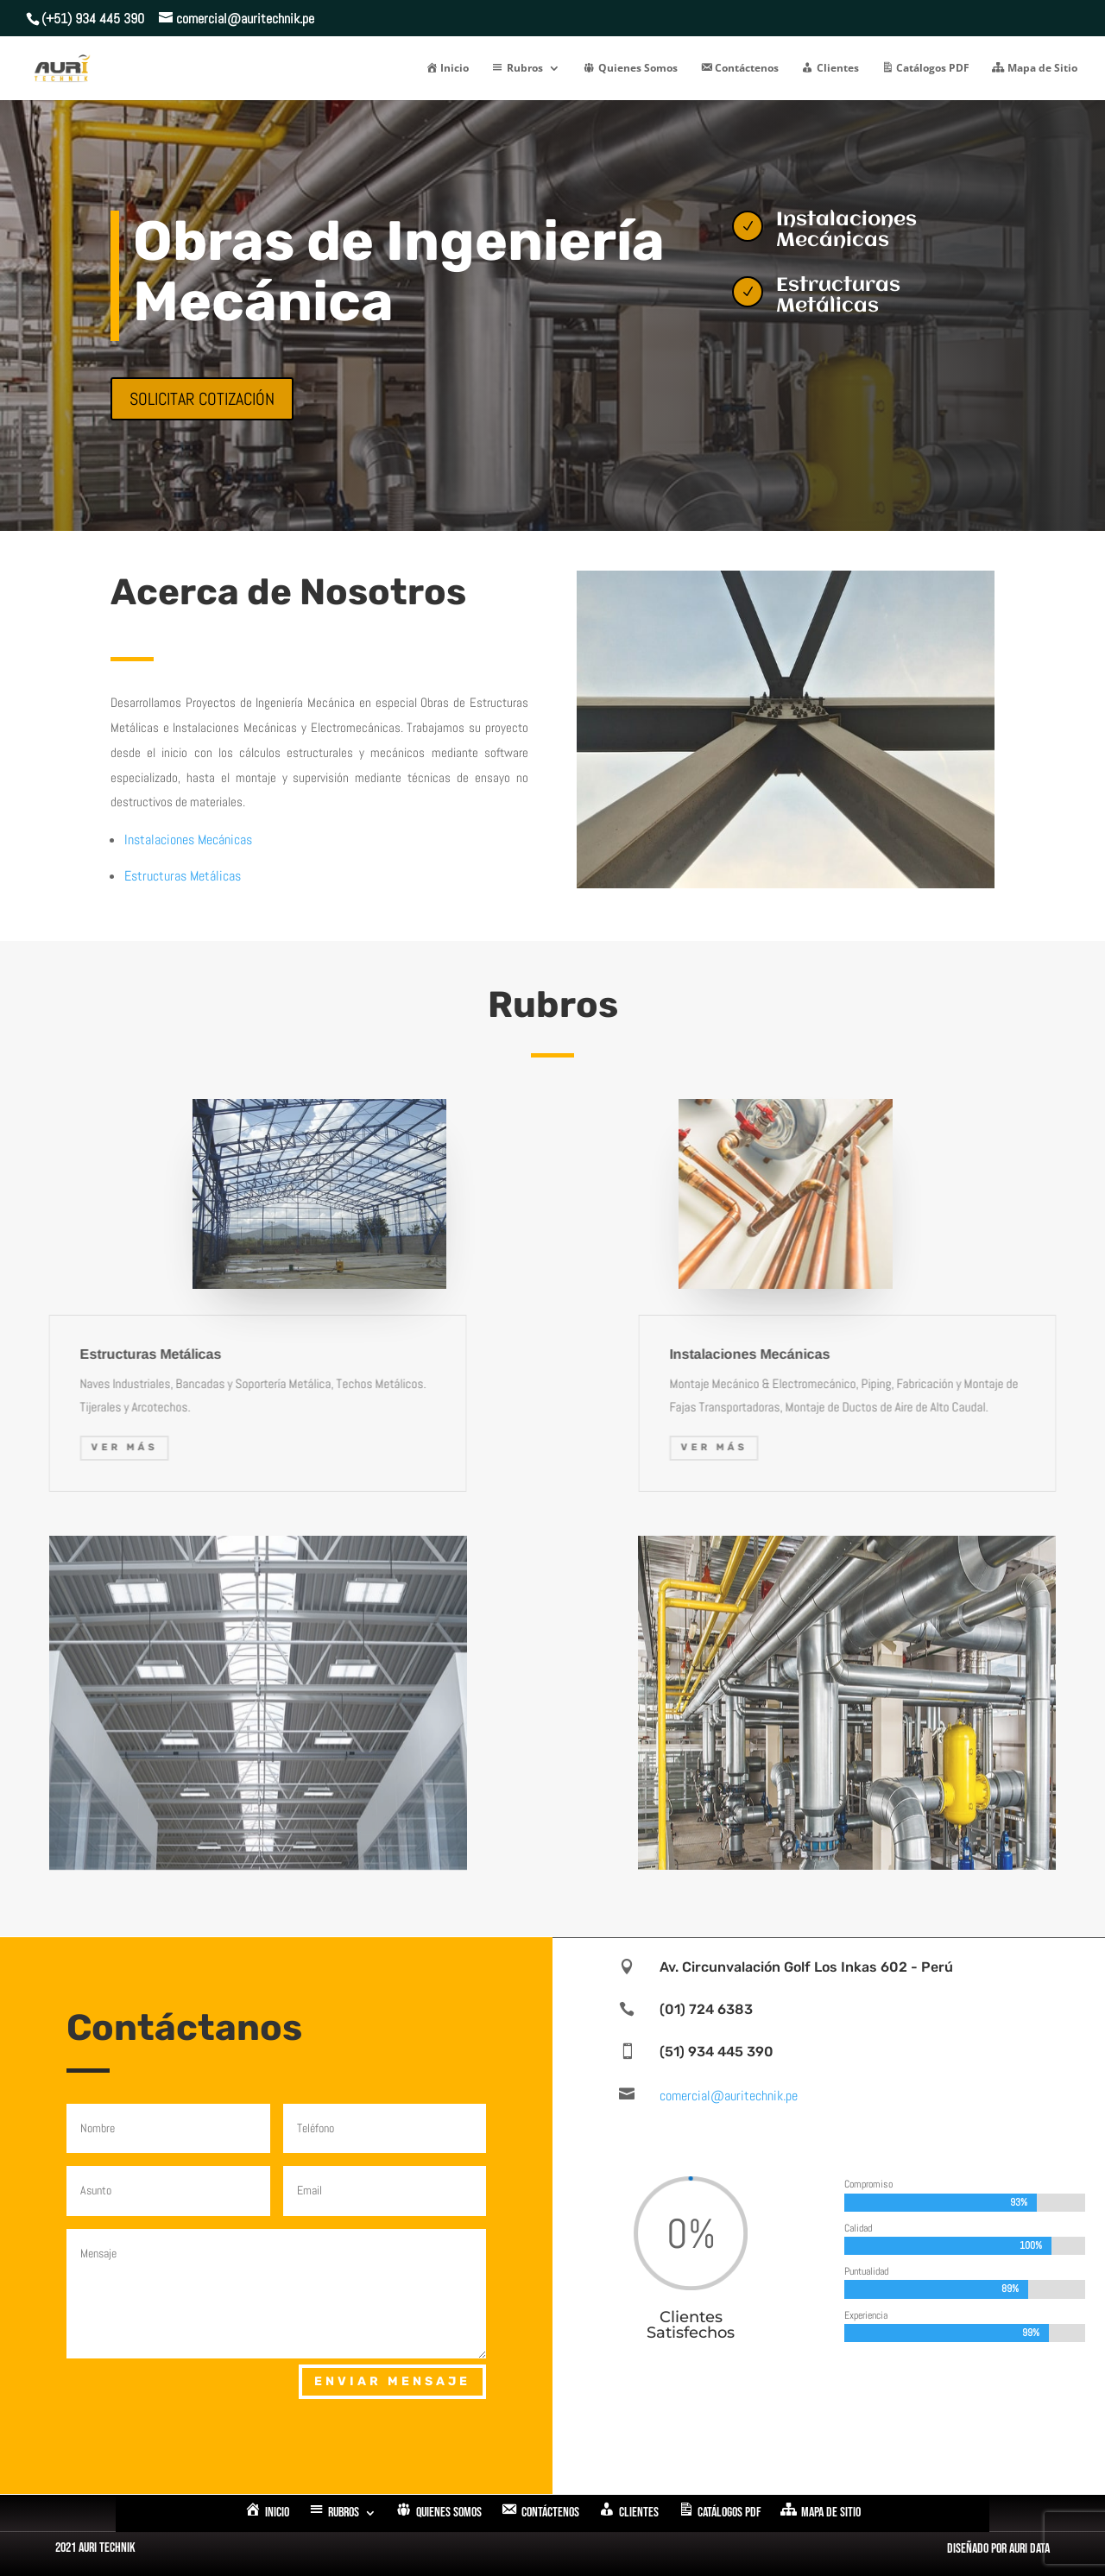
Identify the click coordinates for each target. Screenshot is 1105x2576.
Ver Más (1035, 1447)
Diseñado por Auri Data (998, 2549)
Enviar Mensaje (392, 2381)
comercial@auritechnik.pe (729, 2096)
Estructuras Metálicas (182, 876)
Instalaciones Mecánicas (188, 839)
